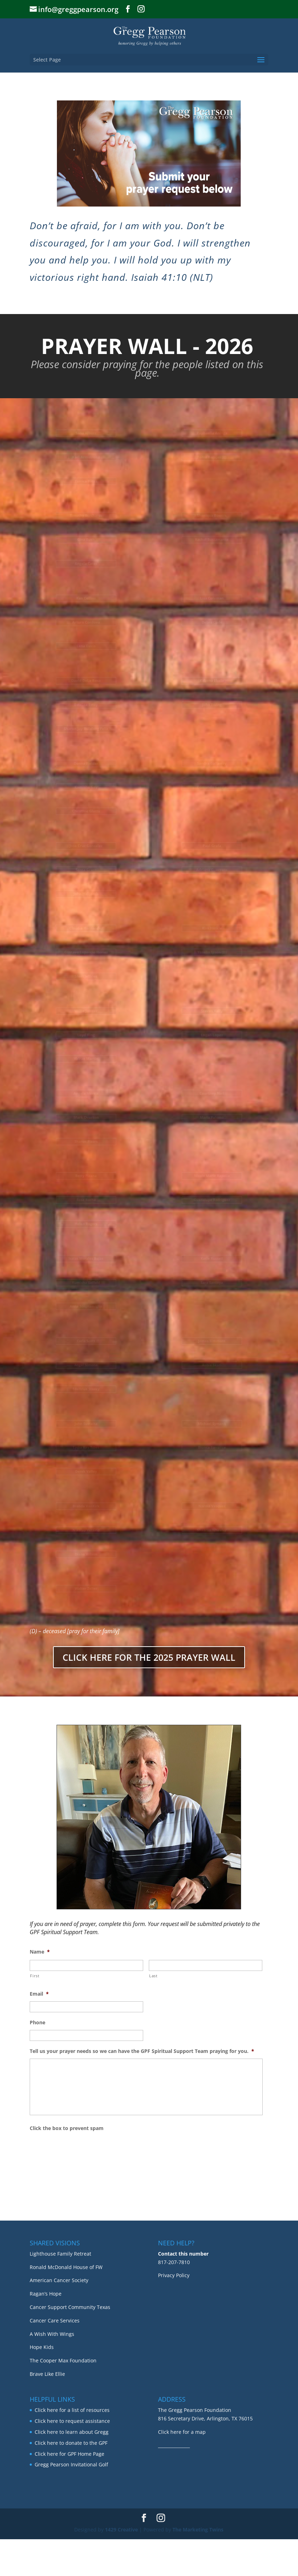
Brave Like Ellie (47, 2410)
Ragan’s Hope (46, 2330)
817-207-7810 (174, 2299)
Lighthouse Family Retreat (60, 2290)
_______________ (174, 2482)
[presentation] (83, 2149)
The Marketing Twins (198, 2566)
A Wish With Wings (52, 2370)
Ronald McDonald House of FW (66, 2304)
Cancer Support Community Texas (70, 2343)
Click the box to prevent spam (67, 2128)
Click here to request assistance (72, 2457)
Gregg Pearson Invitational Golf (71, 2501)
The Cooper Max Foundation (63, 2397)
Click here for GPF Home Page (69, 2490)
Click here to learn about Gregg (72, 2468)
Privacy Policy (173, 2312)
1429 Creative (121, 2566)
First (34, 1975)
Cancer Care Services (55, 2357)
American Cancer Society (59, 2317)
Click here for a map (182, 2468)
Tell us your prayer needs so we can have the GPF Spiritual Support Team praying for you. (142, 2051)
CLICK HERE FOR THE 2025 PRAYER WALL (149, 1657)
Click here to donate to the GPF (71, 2479)
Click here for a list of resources (72, 2447)
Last (153, 1975)
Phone (37, 2022)
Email (39, 1994)
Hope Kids (42, 2384)
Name (40, 1952)
